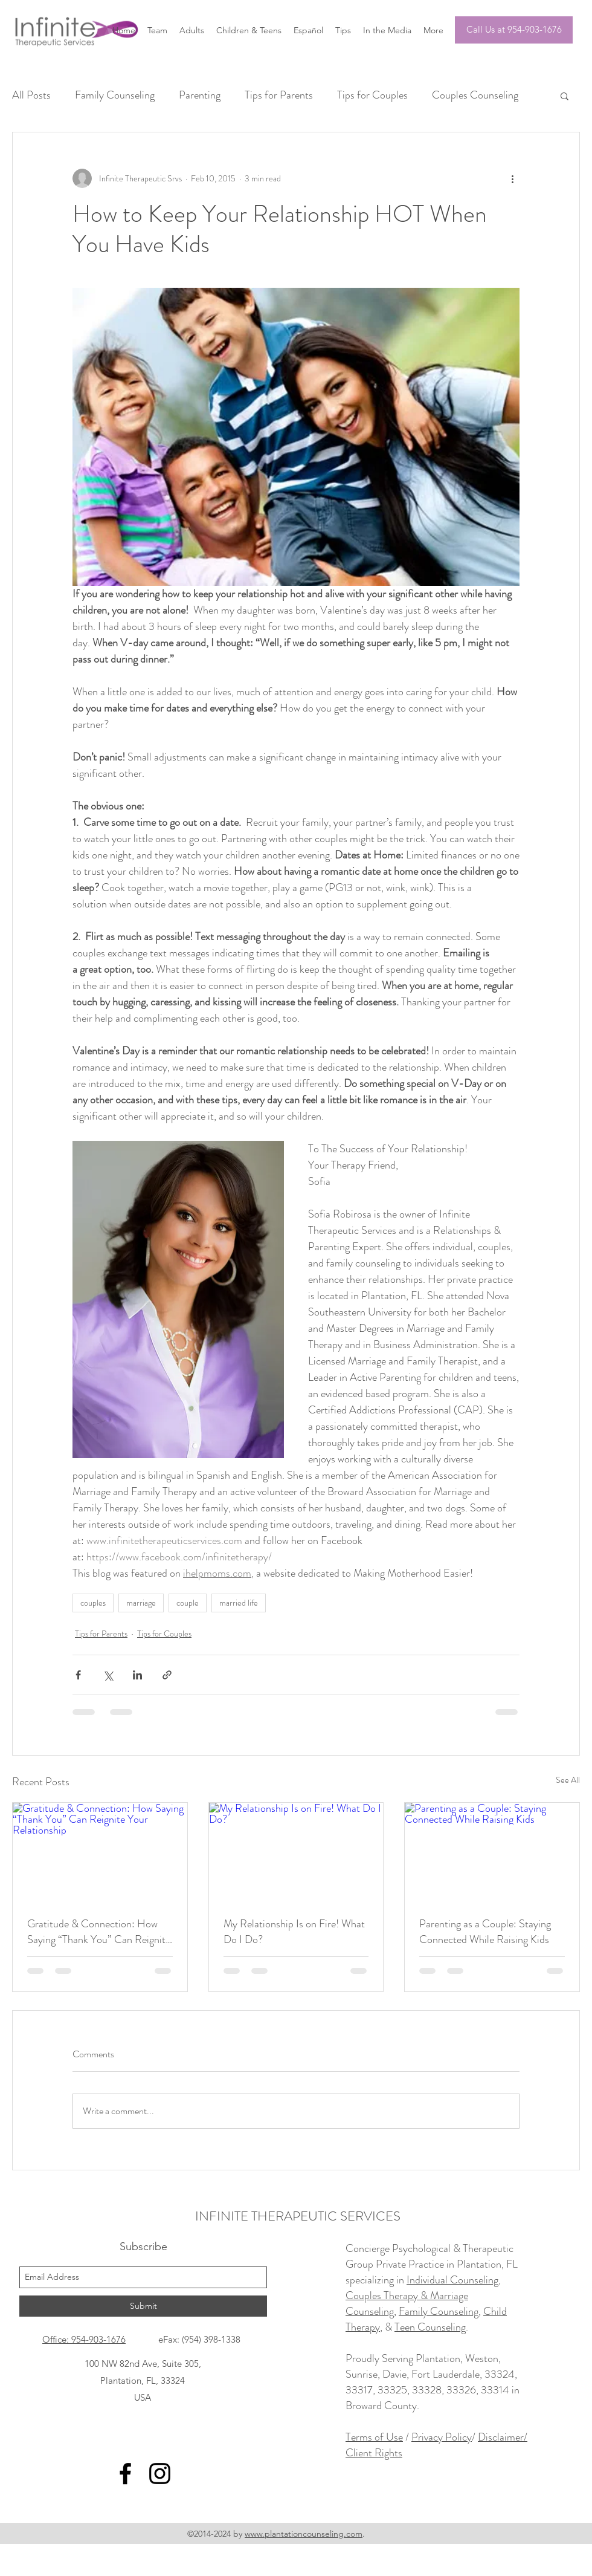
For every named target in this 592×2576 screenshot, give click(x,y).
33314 (495, 2390)
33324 (499, 2374)
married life (238, 1603)
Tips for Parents (279, 95)
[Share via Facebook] (78, 1675)
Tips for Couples (372, 95)
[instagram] (160, 2473)
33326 (461, 2390)
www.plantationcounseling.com (303, 2533)
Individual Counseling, (454, 2280)
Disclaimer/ (502, 2437)
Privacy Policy (441, 2437)
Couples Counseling (475, 95)
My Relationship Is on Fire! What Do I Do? (294, 1931)
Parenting (199, 95)
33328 (427, 2390)
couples (93, 1603)
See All (568, 1780)
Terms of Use (374, 2437)
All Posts (31, 95)
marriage (141, 1603)
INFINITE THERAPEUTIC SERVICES (298, 2216)
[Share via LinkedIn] (137, 1675)
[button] (564, 95)
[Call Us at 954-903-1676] (514, 30)
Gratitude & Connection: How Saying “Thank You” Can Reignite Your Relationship (98, 1931)
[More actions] (512, 178)
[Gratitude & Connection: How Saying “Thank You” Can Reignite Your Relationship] (100, 1852)
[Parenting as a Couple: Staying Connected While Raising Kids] (492, 1852)
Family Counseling (115, 95)
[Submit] (143, 2306)
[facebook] (125, 2473)
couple (187, 1603)
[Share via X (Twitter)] (108, 1675)
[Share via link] (167, 1675)
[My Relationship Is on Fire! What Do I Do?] (296, 1852)
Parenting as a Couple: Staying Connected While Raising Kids (485, 1931)
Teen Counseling (430, 2327)
